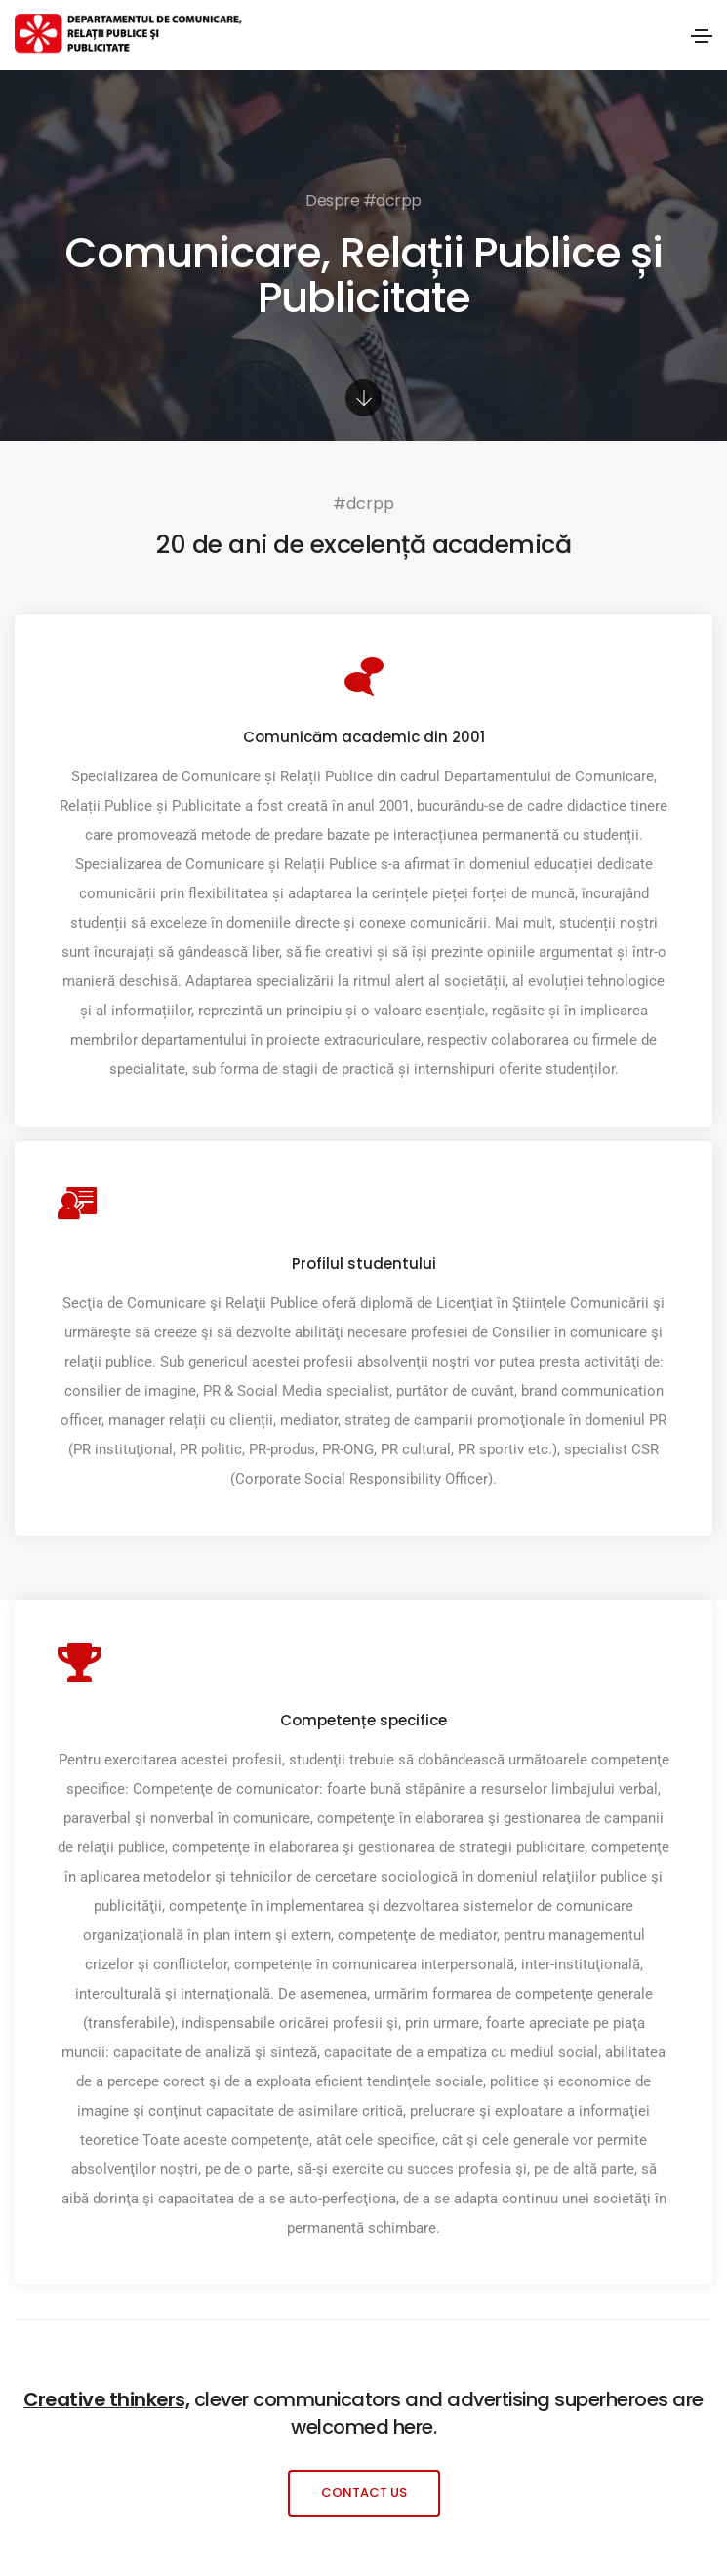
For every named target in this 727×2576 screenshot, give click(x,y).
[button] (364, 2493)
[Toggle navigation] (701, 36)
